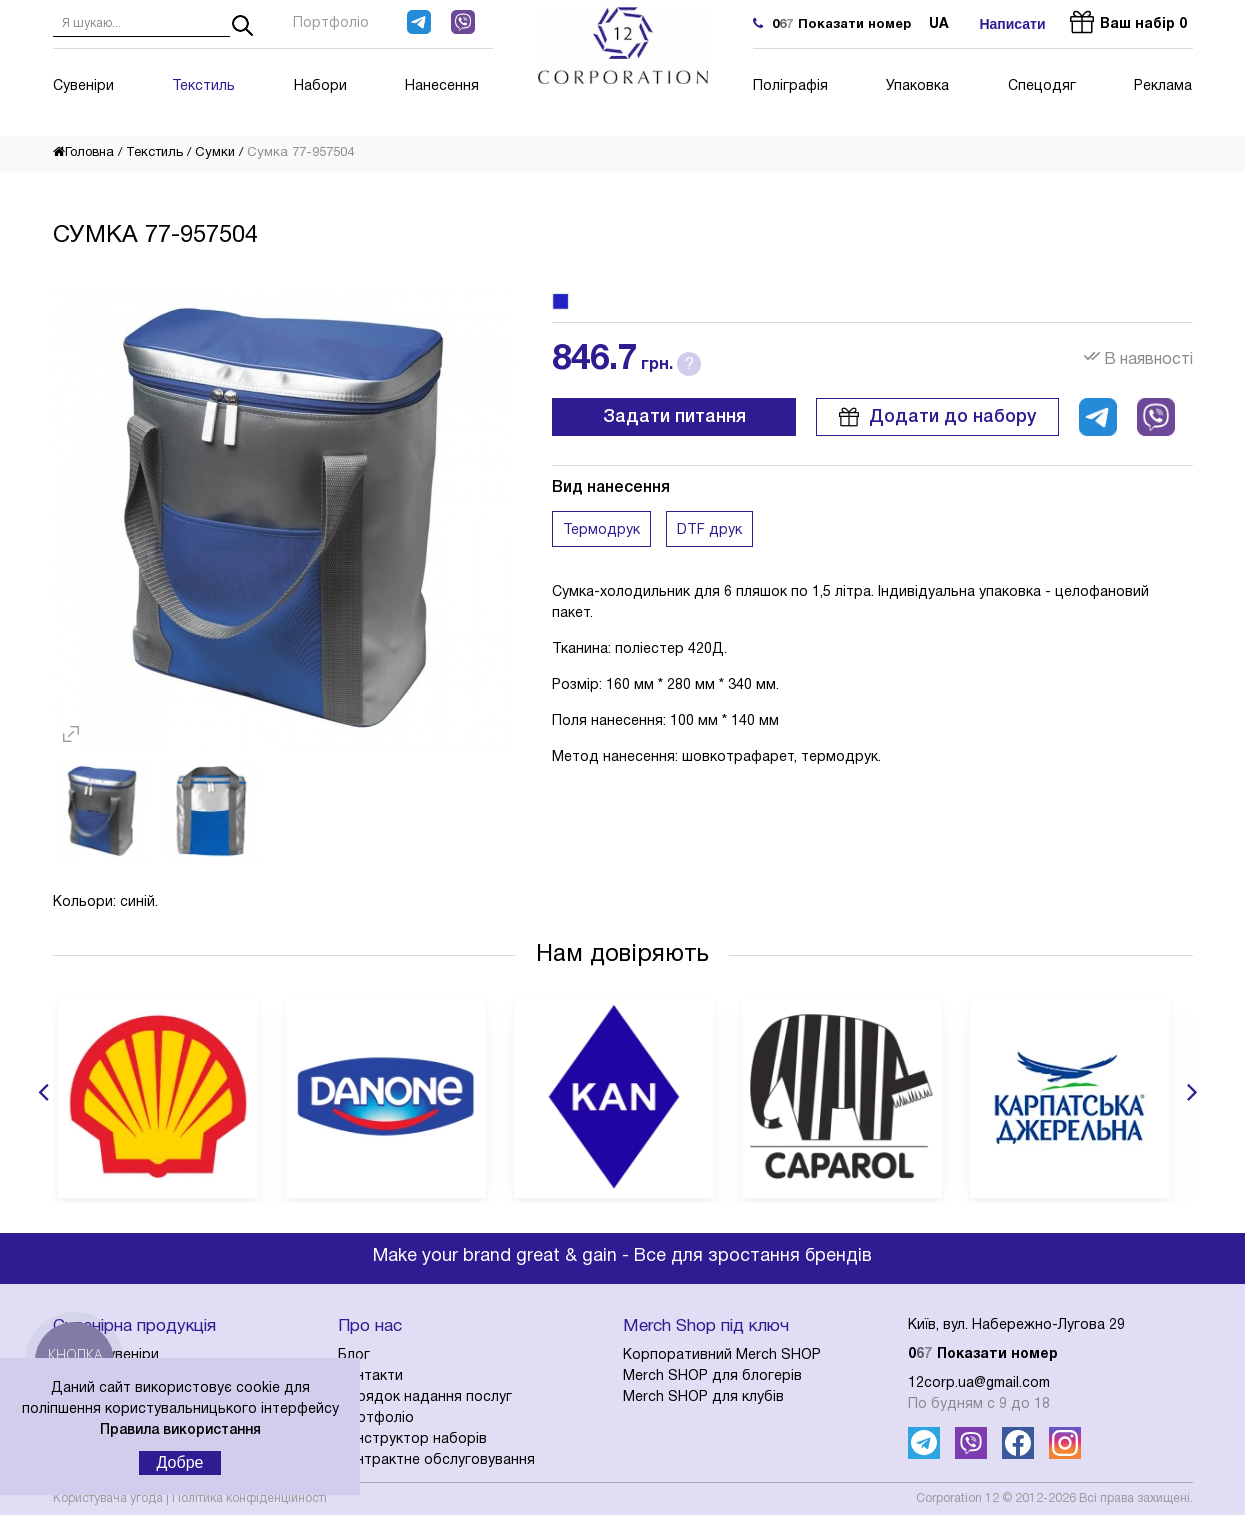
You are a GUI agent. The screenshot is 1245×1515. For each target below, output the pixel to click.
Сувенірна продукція (134, 1326)
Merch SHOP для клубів (703, 1397)
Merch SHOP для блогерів (712, 1376)
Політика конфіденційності (249, 1498)
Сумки (215, 153)
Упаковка (917, 86)
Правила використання (180, 1430)
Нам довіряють (622, 955)
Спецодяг (1042, 86)
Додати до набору (937, 417)
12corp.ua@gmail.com (979, 1383)
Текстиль (203, 86)
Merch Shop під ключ (706, 1326)
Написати (1012, 24)
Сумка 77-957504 (300, 153)
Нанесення (442, 86)
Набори (320, 86)
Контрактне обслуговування (436, 1460)
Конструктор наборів (412, 1439)
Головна (83, 153)
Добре (180, 1462)
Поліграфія (790, 86)
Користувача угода (108, 1498)
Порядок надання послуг (425, 1397)
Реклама (1163, 86)
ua (939, 24)
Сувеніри (83, 86)
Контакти (370, 1376)
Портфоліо (331, 23)
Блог (354, 1355)
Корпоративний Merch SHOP (722, 1355)
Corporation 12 (957, 1498)
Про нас (370, 1326)
